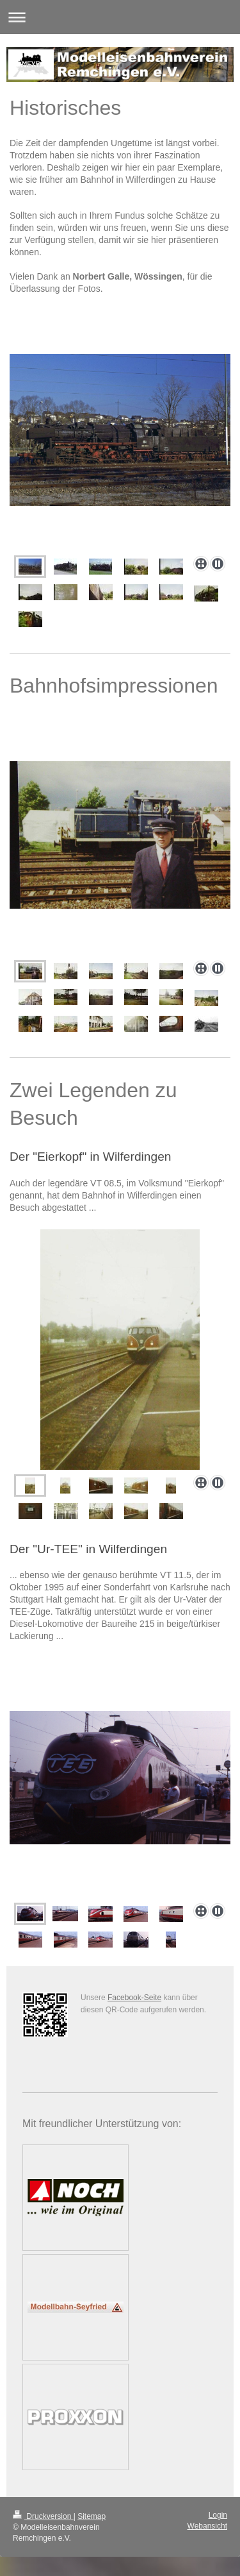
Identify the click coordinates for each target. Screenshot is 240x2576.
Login (218, 2515)
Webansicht (207, 2525)
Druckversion (43, 2516)
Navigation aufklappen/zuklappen (120, 17)
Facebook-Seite (134, 1997)
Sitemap (91, 2516)
